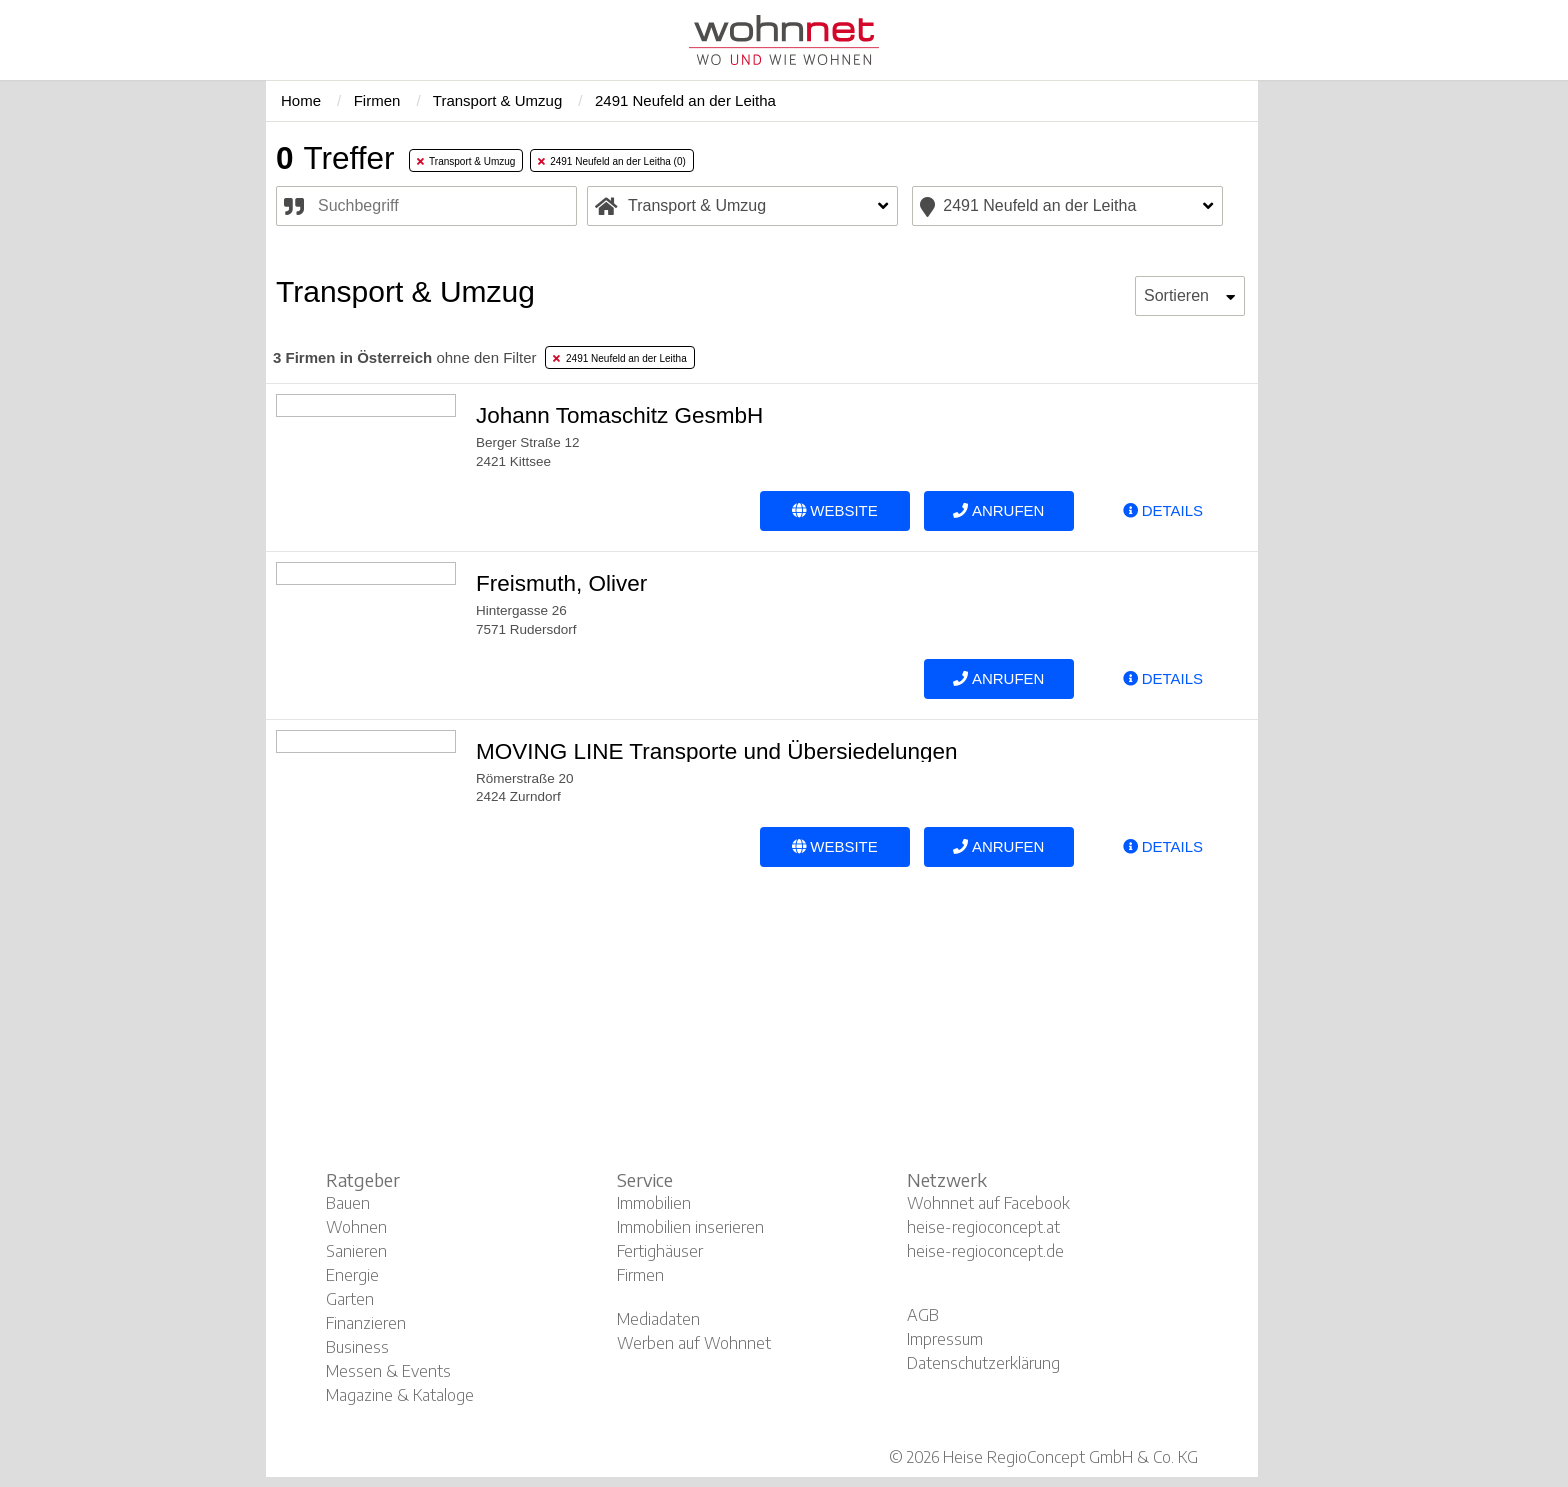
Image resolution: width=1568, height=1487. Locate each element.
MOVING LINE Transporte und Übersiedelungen (717, 751)
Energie (352, 1275)
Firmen (640, 1275)
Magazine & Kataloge (400, 1395)
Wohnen (356, 1227)
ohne (404, 357)
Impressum (945, 1339)
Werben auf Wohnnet (694, 1343)
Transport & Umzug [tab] (466, 161)
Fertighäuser (660, 1251)
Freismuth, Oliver (561, 583)
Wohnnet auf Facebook (988, 1203)
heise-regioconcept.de (985, 1251)
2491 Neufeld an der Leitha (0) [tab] (612, 161)
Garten (350, 1299)
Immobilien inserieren (690, 1227)
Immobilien (654, 1203)
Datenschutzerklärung (983, 1363)
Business (357, 1347)
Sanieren (356, 1251)
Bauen (348, 1203)
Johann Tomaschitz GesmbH (619, 415)
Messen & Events (388, 1371)
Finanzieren (366, 1323)
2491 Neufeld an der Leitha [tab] (619, 358)
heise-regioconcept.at (983, 1227)
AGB (923, 1315)
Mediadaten (658, 1319)
